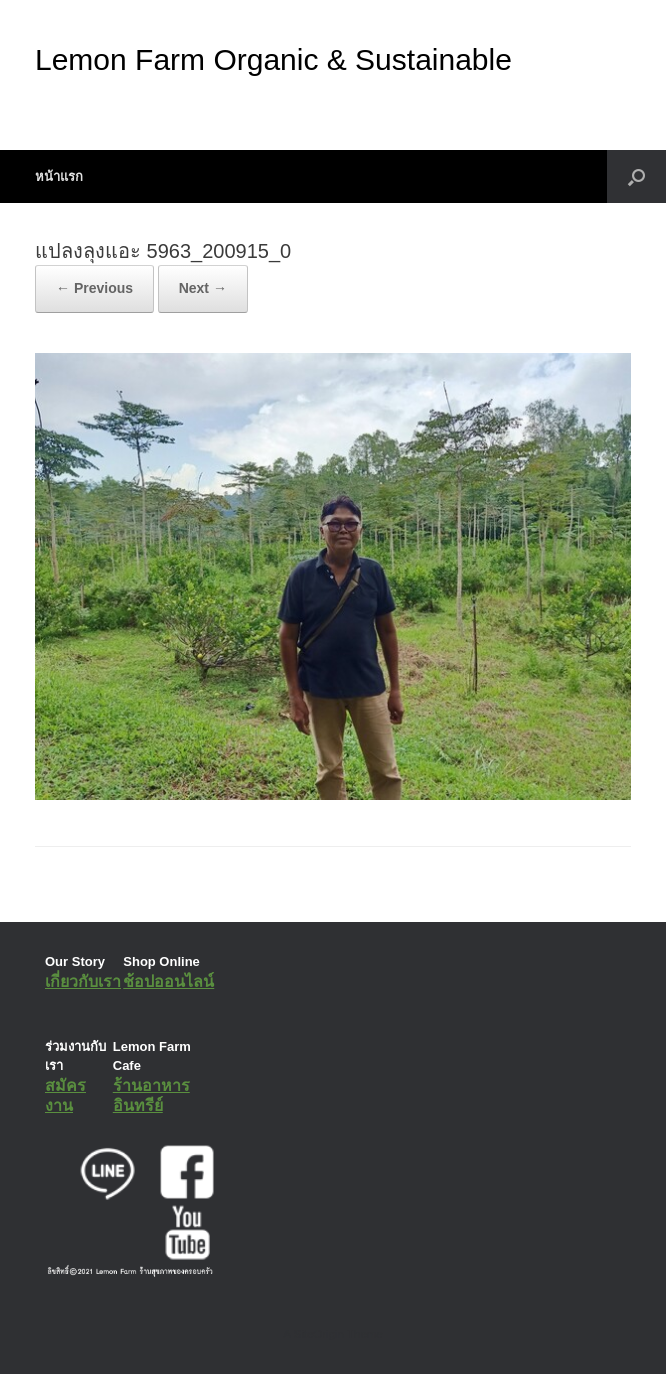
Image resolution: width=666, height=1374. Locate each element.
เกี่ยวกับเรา (83, 981)
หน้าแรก (59, 176)
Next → (203, 288)
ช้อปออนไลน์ (168, 981)
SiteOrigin (318, 1334)
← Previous (94, 288)
